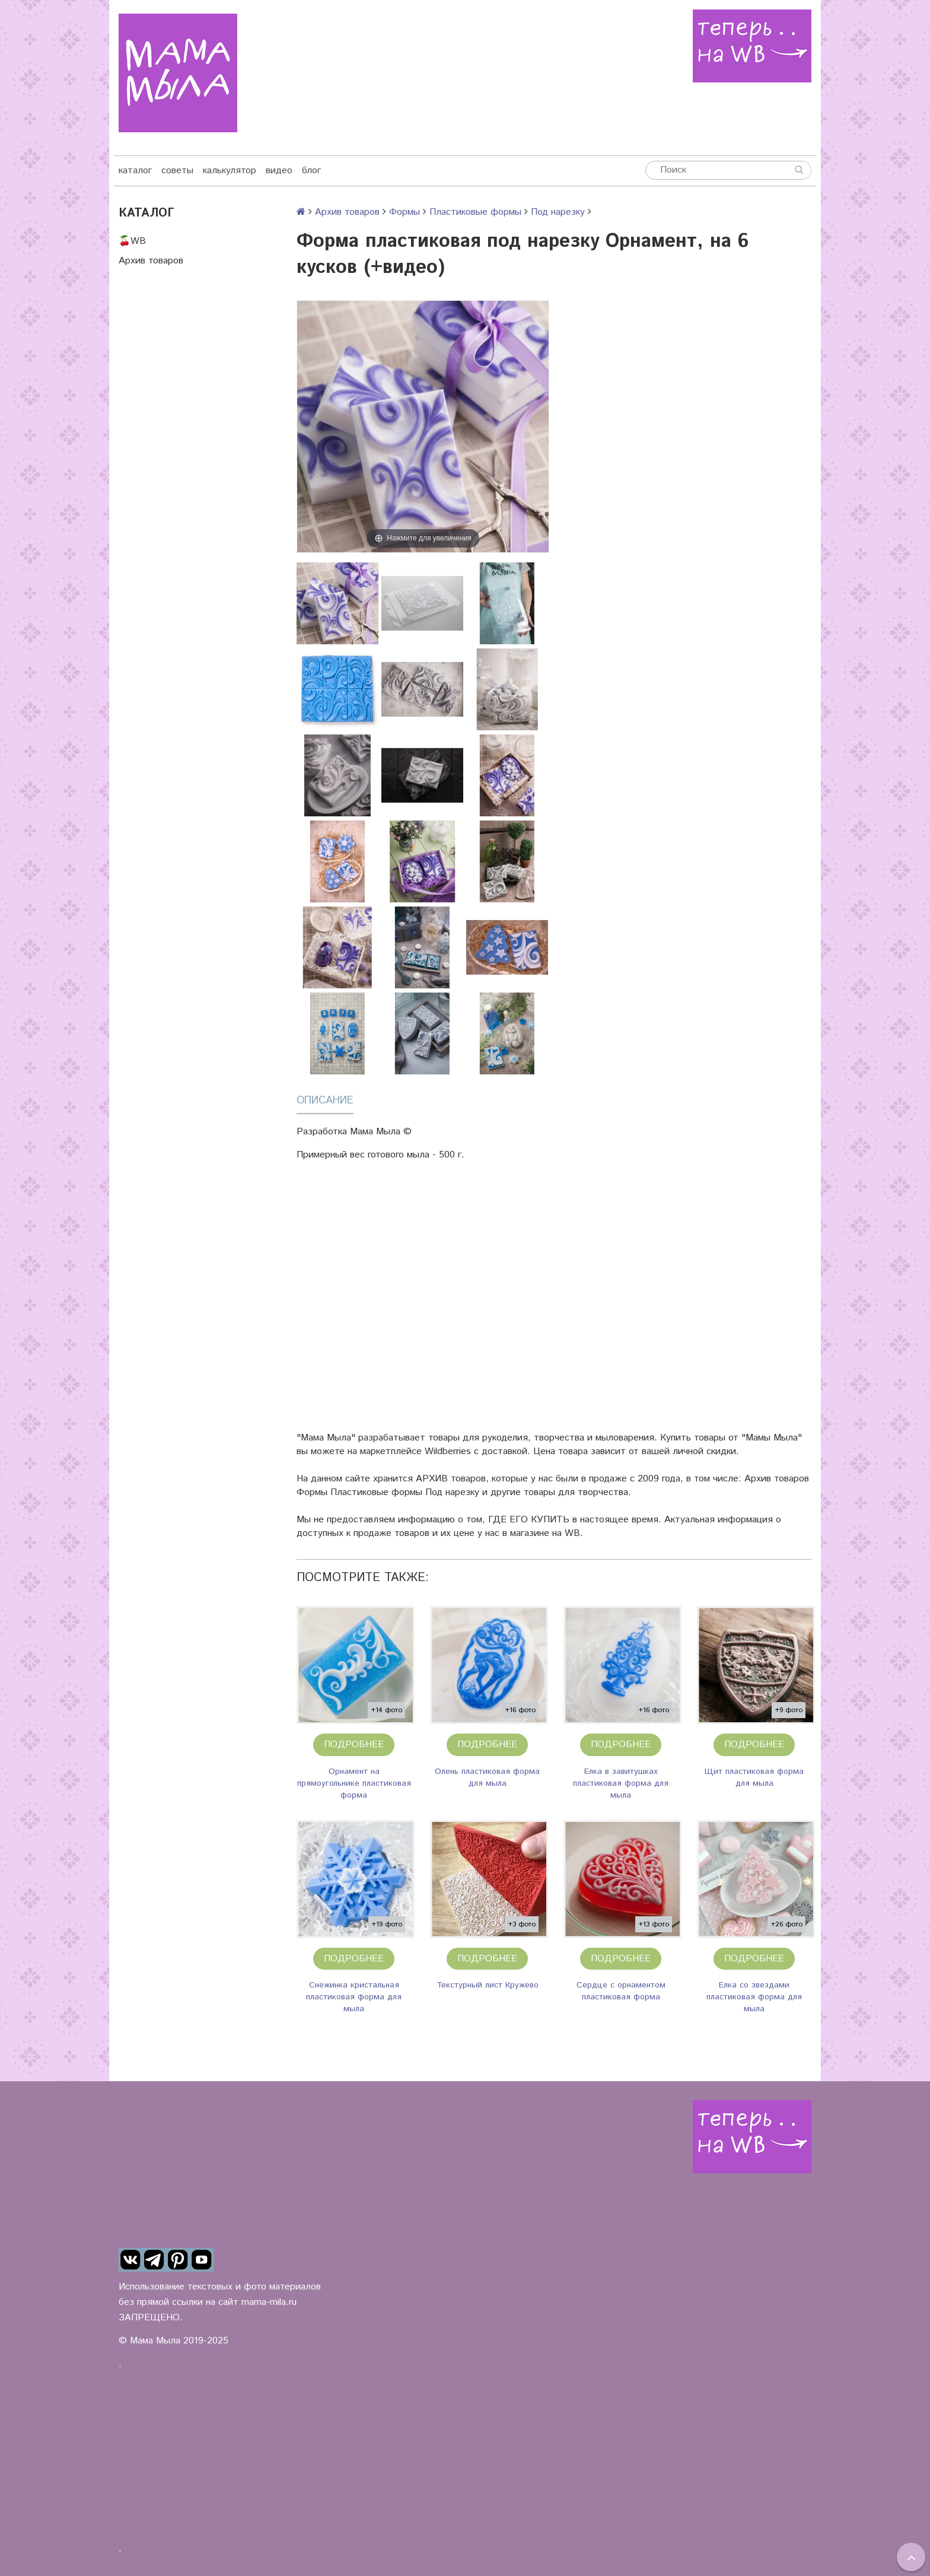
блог (311, 170)
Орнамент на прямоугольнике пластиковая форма (354, 1783)
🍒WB (132, 241)
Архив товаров (151, 261)
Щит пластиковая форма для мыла (754, 1777)
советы (177, 170)
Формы (404, 212)
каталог (135, 170)
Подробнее (354, 1744)
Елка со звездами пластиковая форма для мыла (754, 1997)
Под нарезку (558, 212)
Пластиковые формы (475, 212)
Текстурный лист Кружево (488, 1985)
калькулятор (229, 170)
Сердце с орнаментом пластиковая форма (621, 1991)
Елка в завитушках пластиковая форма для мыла (620, 1783)
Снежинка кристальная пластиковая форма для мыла (354, 1997)
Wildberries (448, 1451)
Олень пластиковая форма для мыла (487, 1777)
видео (279, 170)
